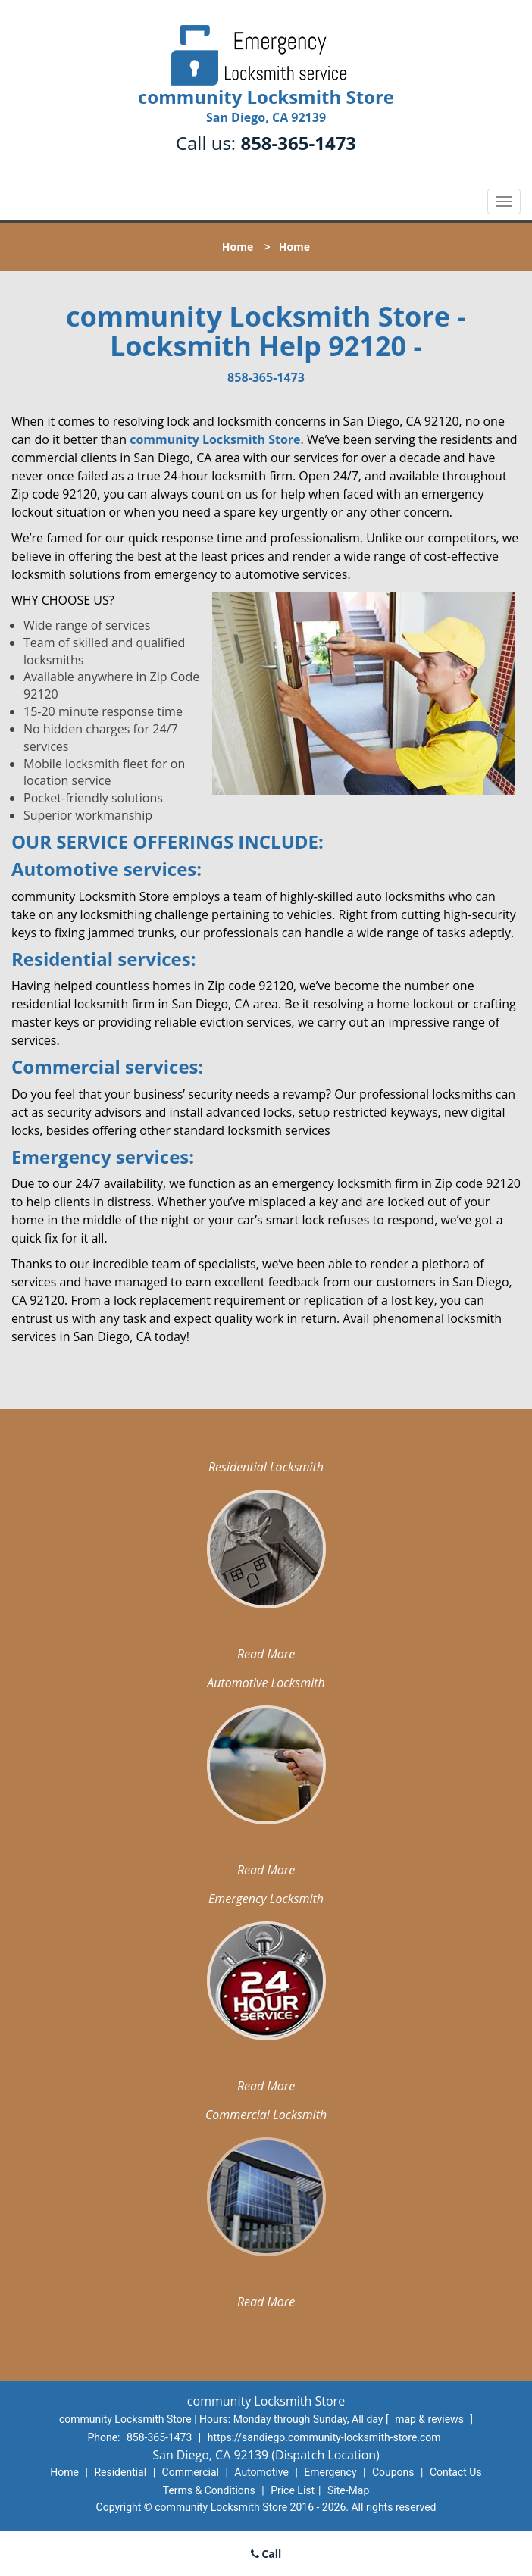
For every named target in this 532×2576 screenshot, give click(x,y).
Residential (120, 2472)
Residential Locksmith (266, 1466)
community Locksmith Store (215, 439)
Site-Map (348, 2490)
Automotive (261, 2472)
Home (237, 246)
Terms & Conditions (209, 2490)
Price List (293, 2490)
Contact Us (456, 2472)
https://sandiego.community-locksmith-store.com (324, 2437)
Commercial (190, 2472)
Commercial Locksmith (266, 2114)
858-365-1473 (298, 142)
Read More (266, 1654)
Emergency (330, 2472)
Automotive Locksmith (265, 1682)
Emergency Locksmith (266, 1898)
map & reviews (430, 2419)
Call (266, 2553)
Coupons (393, 2472)
